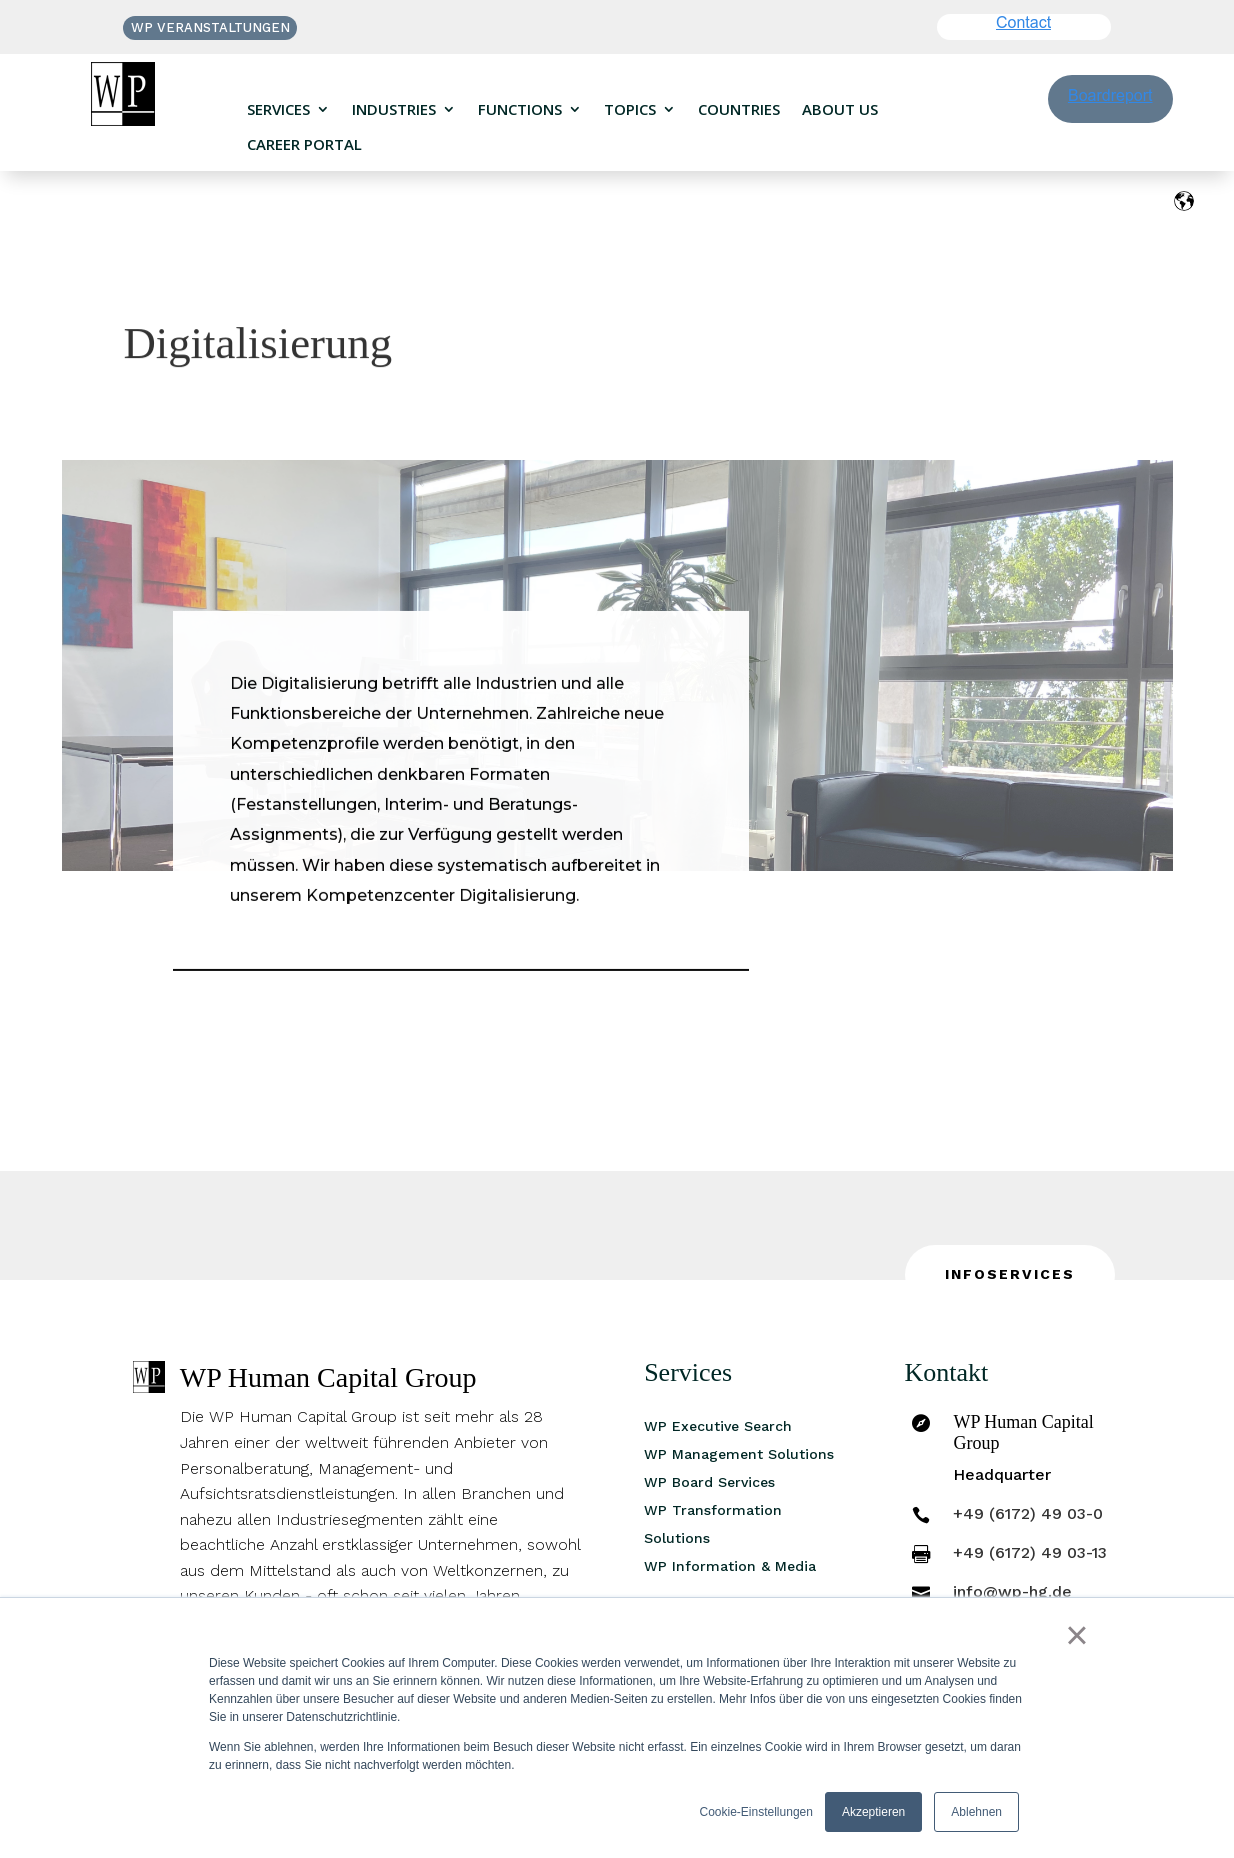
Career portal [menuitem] (304, 144)
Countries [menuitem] (739, 109)
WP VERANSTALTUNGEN (210, 27)
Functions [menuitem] (520, 109)
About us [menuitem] (840, 109)
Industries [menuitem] (394, 109)
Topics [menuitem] (630, 109)
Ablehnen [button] (976, 1812)
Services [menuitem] (278, 109)
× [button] (1076, 1635)
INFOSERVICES (1010, 1274)
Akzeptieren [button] (873, 1812)
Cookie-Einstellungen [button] (756, 1812)
